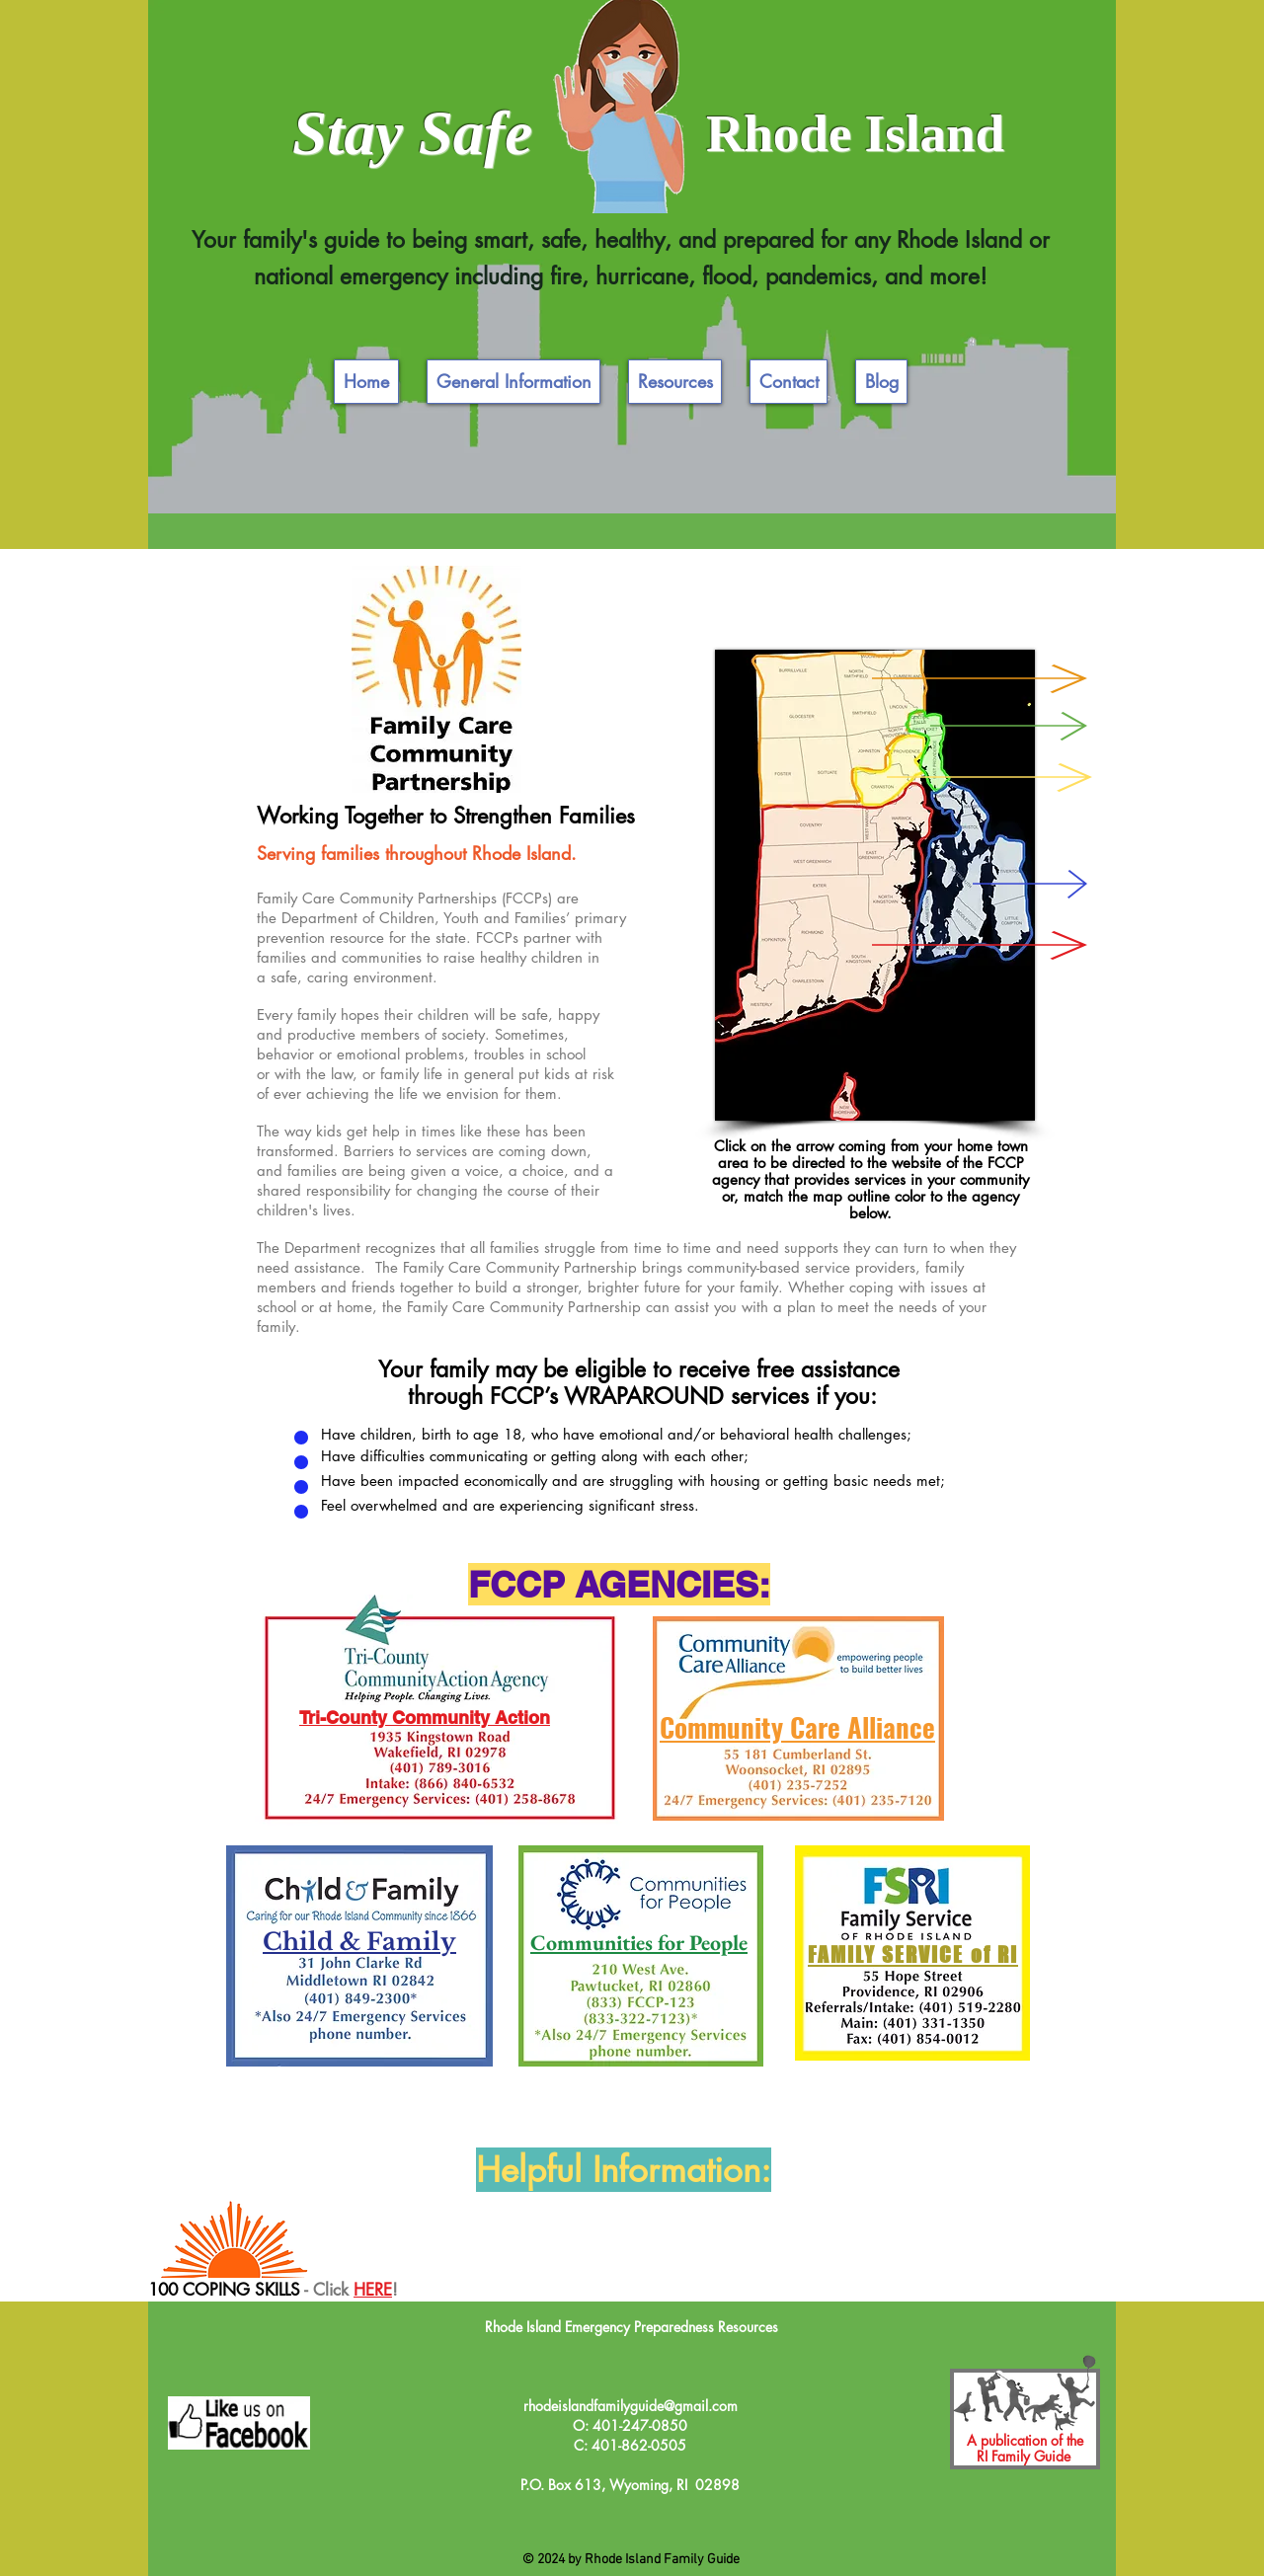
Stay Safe (412, 133)
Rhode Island (855, 133)
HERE (373, 2290)
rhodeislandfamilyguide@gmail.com (630, 2405)
